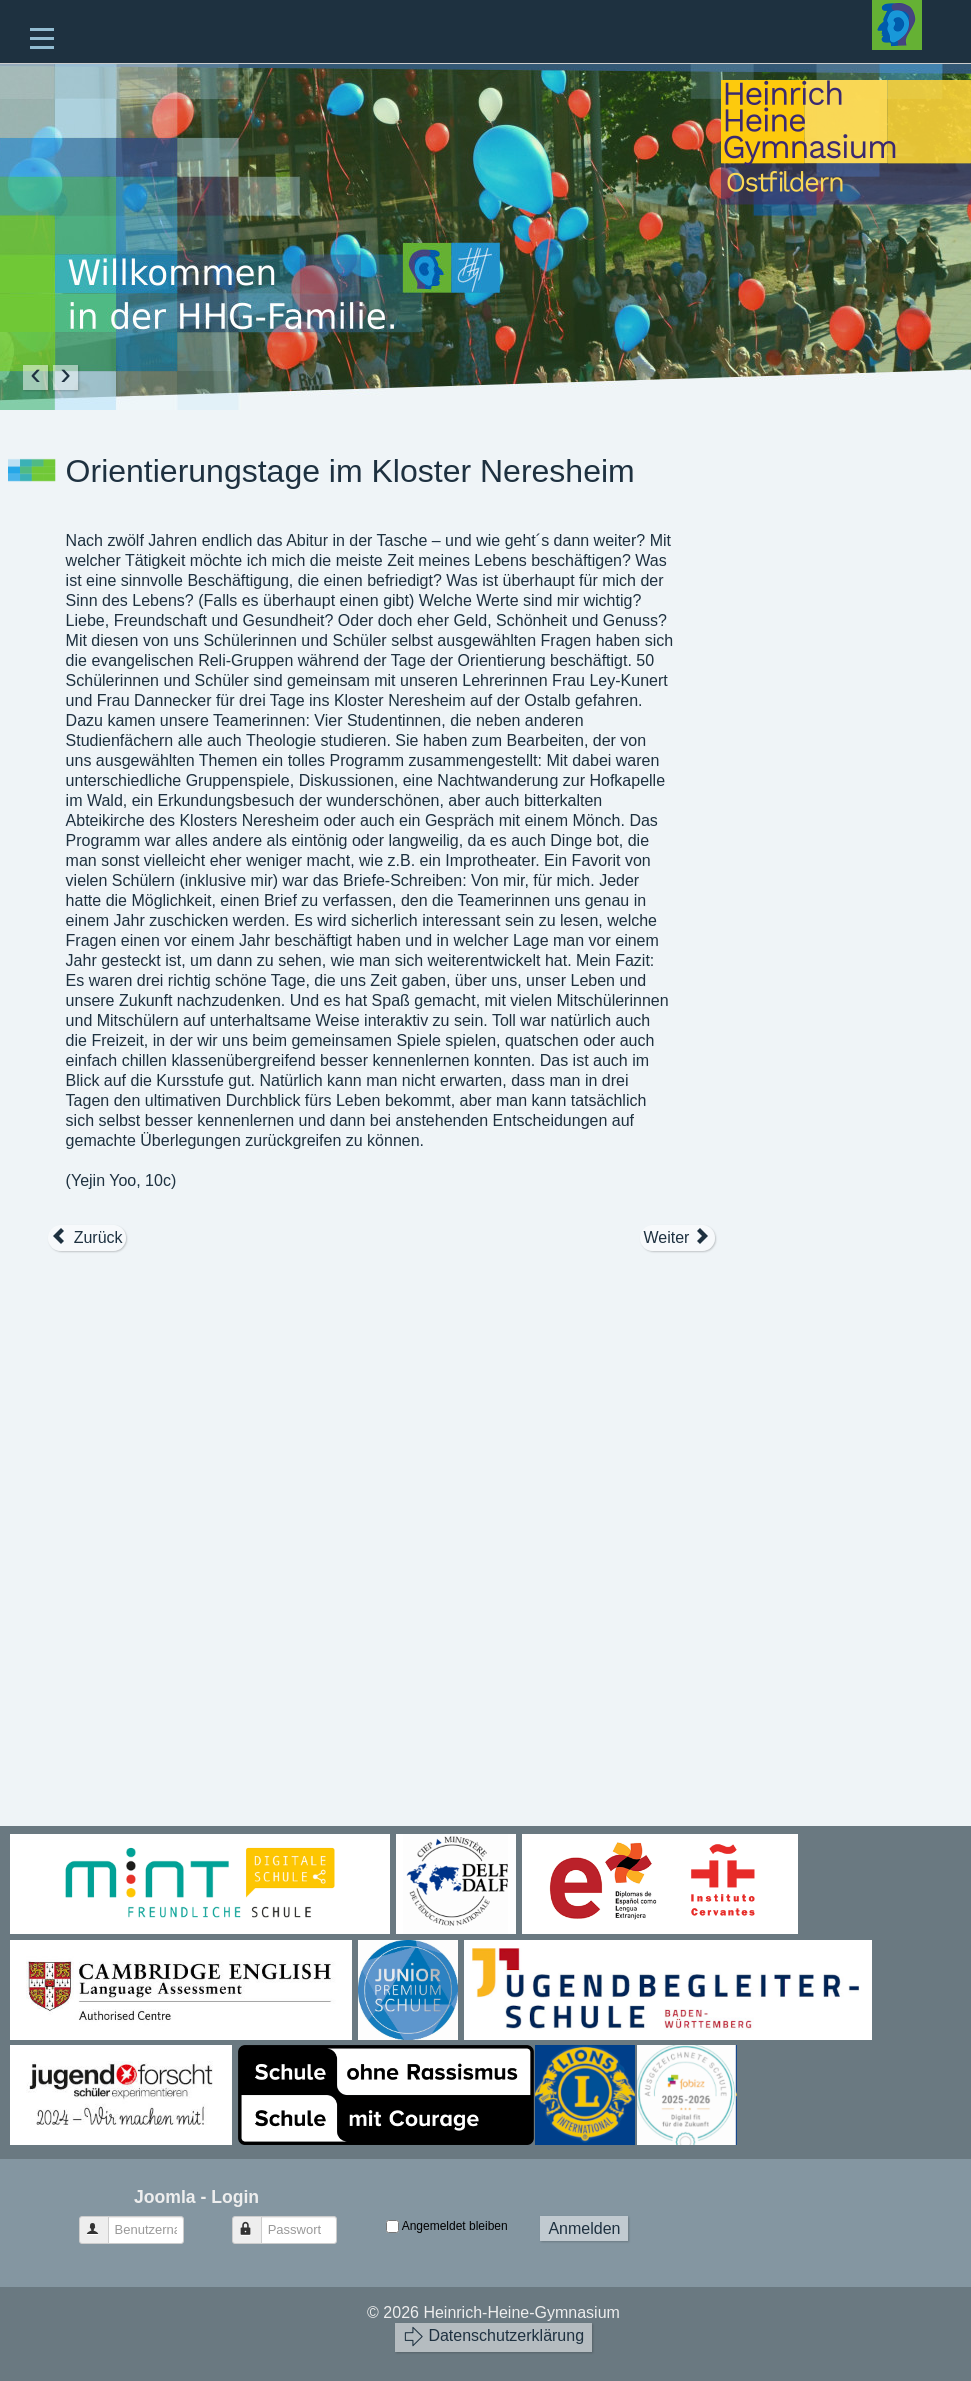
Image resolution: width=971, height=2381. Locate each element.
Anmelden (584, 2228)
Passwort (256, 2221)
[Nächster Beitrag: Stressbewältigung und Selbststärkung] (677, 1238)
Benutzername (103, 2221)
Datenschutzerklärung (493, 2336)
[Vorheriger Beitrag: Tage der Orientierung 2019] (87, 1238)
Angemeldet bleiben (455, 2226)
